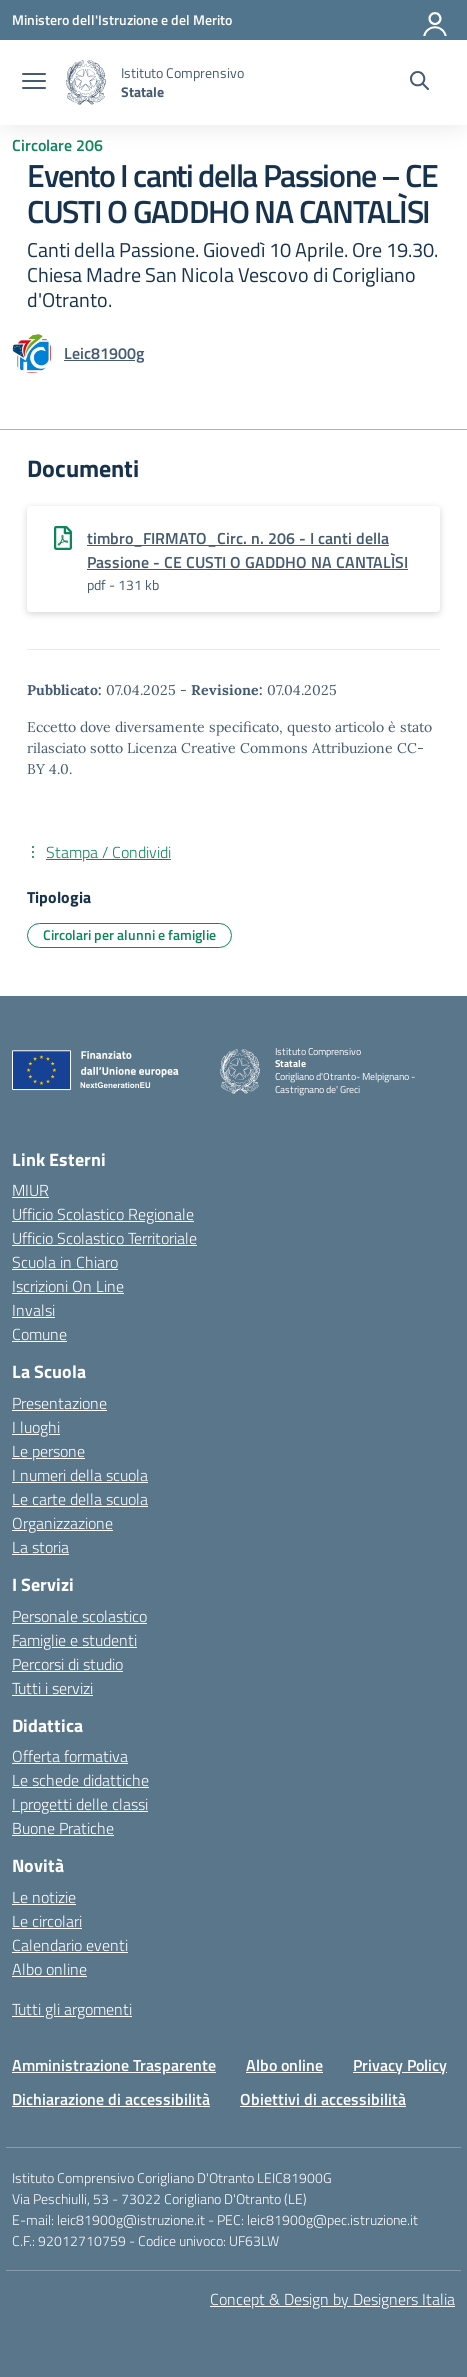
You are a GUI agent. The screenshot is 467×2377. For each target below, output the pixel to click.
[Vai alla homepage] (86, 82)
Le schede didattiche (80, 1780)
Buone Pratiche (63, 1828)
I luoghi (36, 1427)
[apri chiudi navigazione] (34, 83)
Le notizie (44, 1897)
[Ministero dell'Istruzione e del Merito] (122, 19)
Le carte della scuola (80, 1499)
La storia (40, 1547)
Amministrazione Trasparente (114, 2065)
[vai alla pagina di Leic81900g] (104, 353)
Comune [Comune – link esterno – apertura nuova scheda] (39, 1334)
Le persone (48, 1451)
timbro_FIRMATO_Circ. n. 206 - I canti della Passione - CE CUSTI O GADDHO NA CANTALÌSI (247, 550)
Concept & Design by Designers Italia (332, 2299)
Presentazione (59, 1403)
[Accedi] (436, 20)
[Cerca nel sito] (419, 83)
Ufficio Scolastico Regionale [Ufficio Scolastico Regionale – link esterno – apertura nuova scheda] (103, 1214)
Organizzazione (62, 1523)
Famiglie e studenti (74, 1640)
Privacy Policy (400, 2065)
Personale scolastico (79, 1616)
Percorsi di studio (67, 1664)
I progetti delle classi (80, 1804)
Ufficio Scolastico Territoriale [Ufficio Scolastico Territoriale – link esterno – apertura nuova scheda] (104, 1238)
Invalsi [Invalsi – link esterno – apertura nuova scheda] (33, 1310)
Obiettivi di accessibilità (323, 2099)
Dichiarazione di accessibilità (111, 2099)
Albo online (49, 1969)
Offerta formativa (70, 1756)
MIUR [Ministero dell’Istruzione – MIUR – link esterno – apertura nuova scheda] (30, 1190)
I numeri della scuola (80, 1475)
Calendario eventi (70, 1945)
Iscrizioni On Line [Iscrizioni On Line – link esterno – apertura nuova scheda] (68, 1286)
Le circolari (47, 1921)
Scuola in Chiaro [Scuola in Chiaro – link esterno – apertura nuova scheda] (65, 1262)
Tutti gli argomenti (72, 2009)
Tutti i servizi (52, 1688)
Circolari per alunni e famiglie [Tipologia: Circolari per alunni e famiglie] (129, 934)
